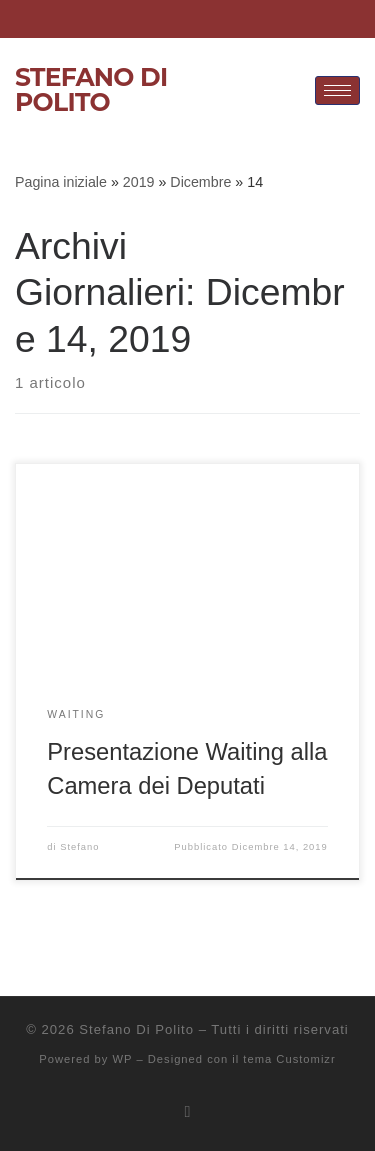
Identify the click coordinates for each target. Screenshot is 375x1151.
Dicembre (200, 182)
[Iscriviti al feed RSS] (188, 1111)
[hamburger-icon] (337, 90)
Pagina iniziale (61, 182)
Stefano (79, 847)
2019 (139, 182)
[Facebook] (193, 19)
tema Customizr (289, 1059)
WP (122, 1059)
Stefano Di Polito (136, 1029)
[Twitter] (227, 19)
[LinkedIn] (158, 19)
